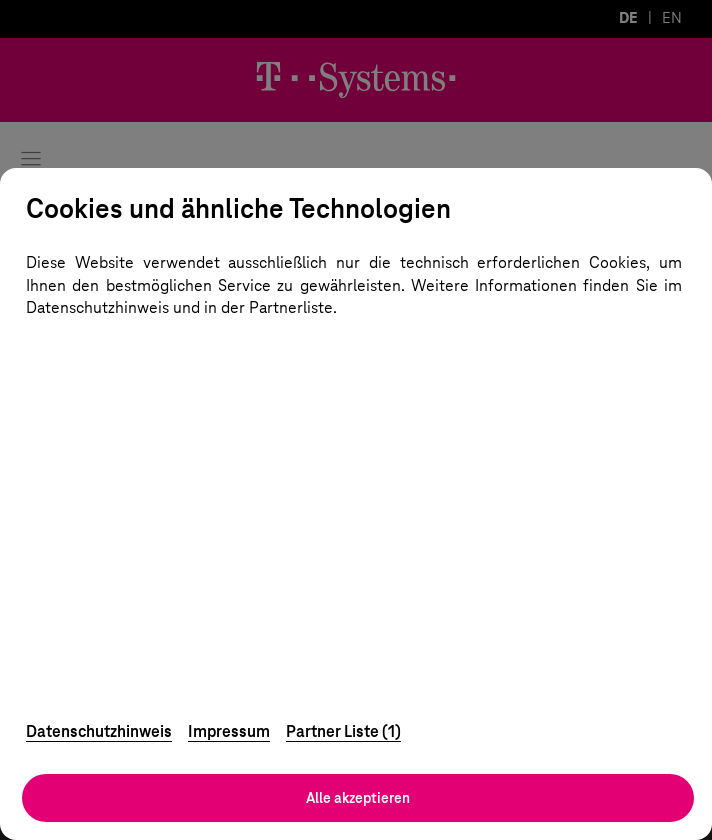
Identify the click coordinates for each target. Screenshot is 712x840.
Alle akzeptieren (358, 798)
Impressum (229, 731)
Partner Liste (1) (343, 731)
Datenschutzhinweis (99, 731)
